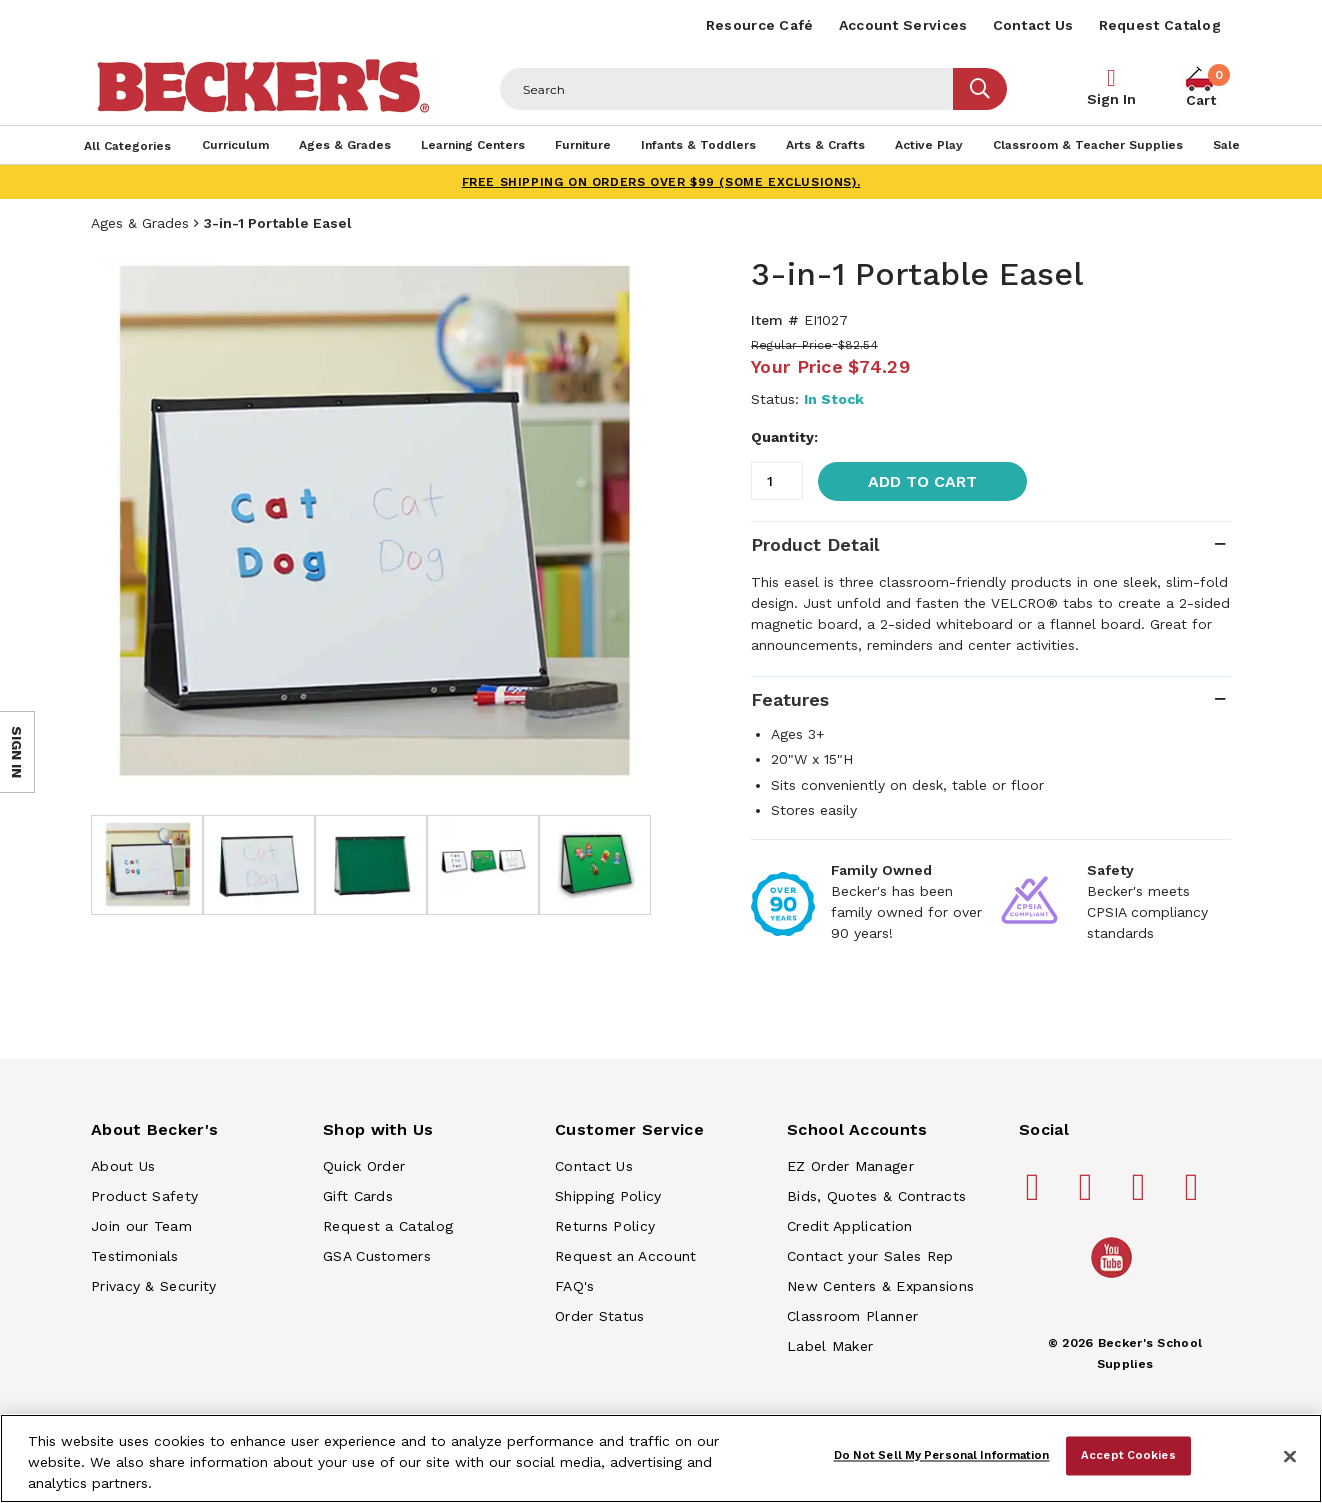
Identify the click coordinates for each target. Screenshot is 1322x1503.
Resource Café (760, 25)
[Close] (1290, 1457)
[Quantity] (777, 481)
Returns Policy (605, 1226)
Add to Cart (922, 481)
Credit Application (849, 1226)
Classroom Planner (852, 1316)
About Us (123, 1166)
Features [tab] (790, 699)
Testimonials (135, 1256)
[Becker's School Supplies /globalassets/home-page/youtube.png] (1115, 1277)
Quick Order (364, 1166)
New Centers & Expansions (880, 1286)
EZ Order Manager (850, 1166)
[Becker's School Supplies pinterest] (1089, 1195)
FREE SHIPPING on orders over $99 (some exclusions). (661, 182)
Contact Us (1033, 25)
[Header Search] (727, 89)
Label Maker (830, 1346)
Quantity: (784, 437)
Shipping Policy (608, 1196)
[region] (661, 1458)
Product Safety (144, 1196)
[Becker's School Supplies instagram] (1142, 1195)
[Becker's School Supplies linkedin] (1195, 1195)
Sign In (1111, 99)
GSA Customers (377, 1256)
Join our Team (141, 1226)
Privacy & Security (153, 1286)
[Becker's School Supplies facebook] (1036, 1195)
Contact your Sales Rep (870, 1256)
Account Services (903, 25)
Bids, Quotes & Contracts (876, 1196)
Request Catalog (1160, 25)
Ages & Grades (140, 223)
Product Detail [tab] (815, 544)
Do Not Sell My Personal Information (942, 1455)
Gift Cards (358, 1196)
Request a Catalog (388, 1226)
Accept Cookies (1128, 1455)
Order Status (600, 1316)
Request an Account (625, 1256)
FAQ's (575, 1286)
